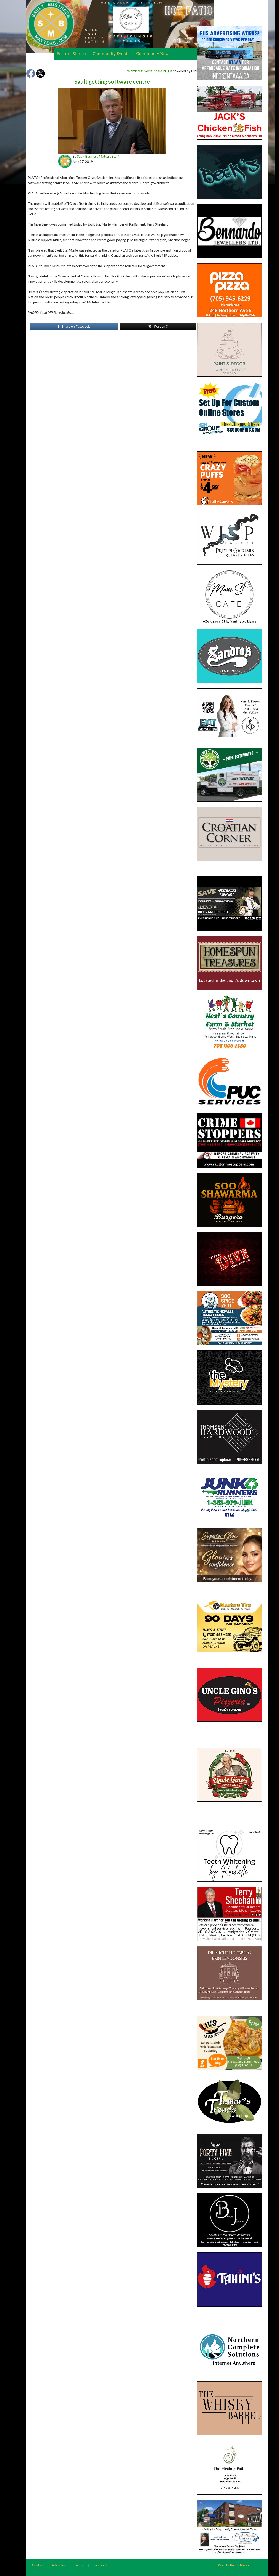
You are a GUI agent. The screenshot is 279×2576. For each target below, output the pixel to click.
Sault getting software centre (112, 81)
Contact (38, 2565)
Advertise (59, 2565)
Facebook (100, 2565)
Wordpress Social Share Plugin (150, 71)
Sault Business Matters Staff (98, 156)
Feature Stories (71, 53)
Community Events (111, 53)
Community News (153, 53)
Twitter (79, 2565)
